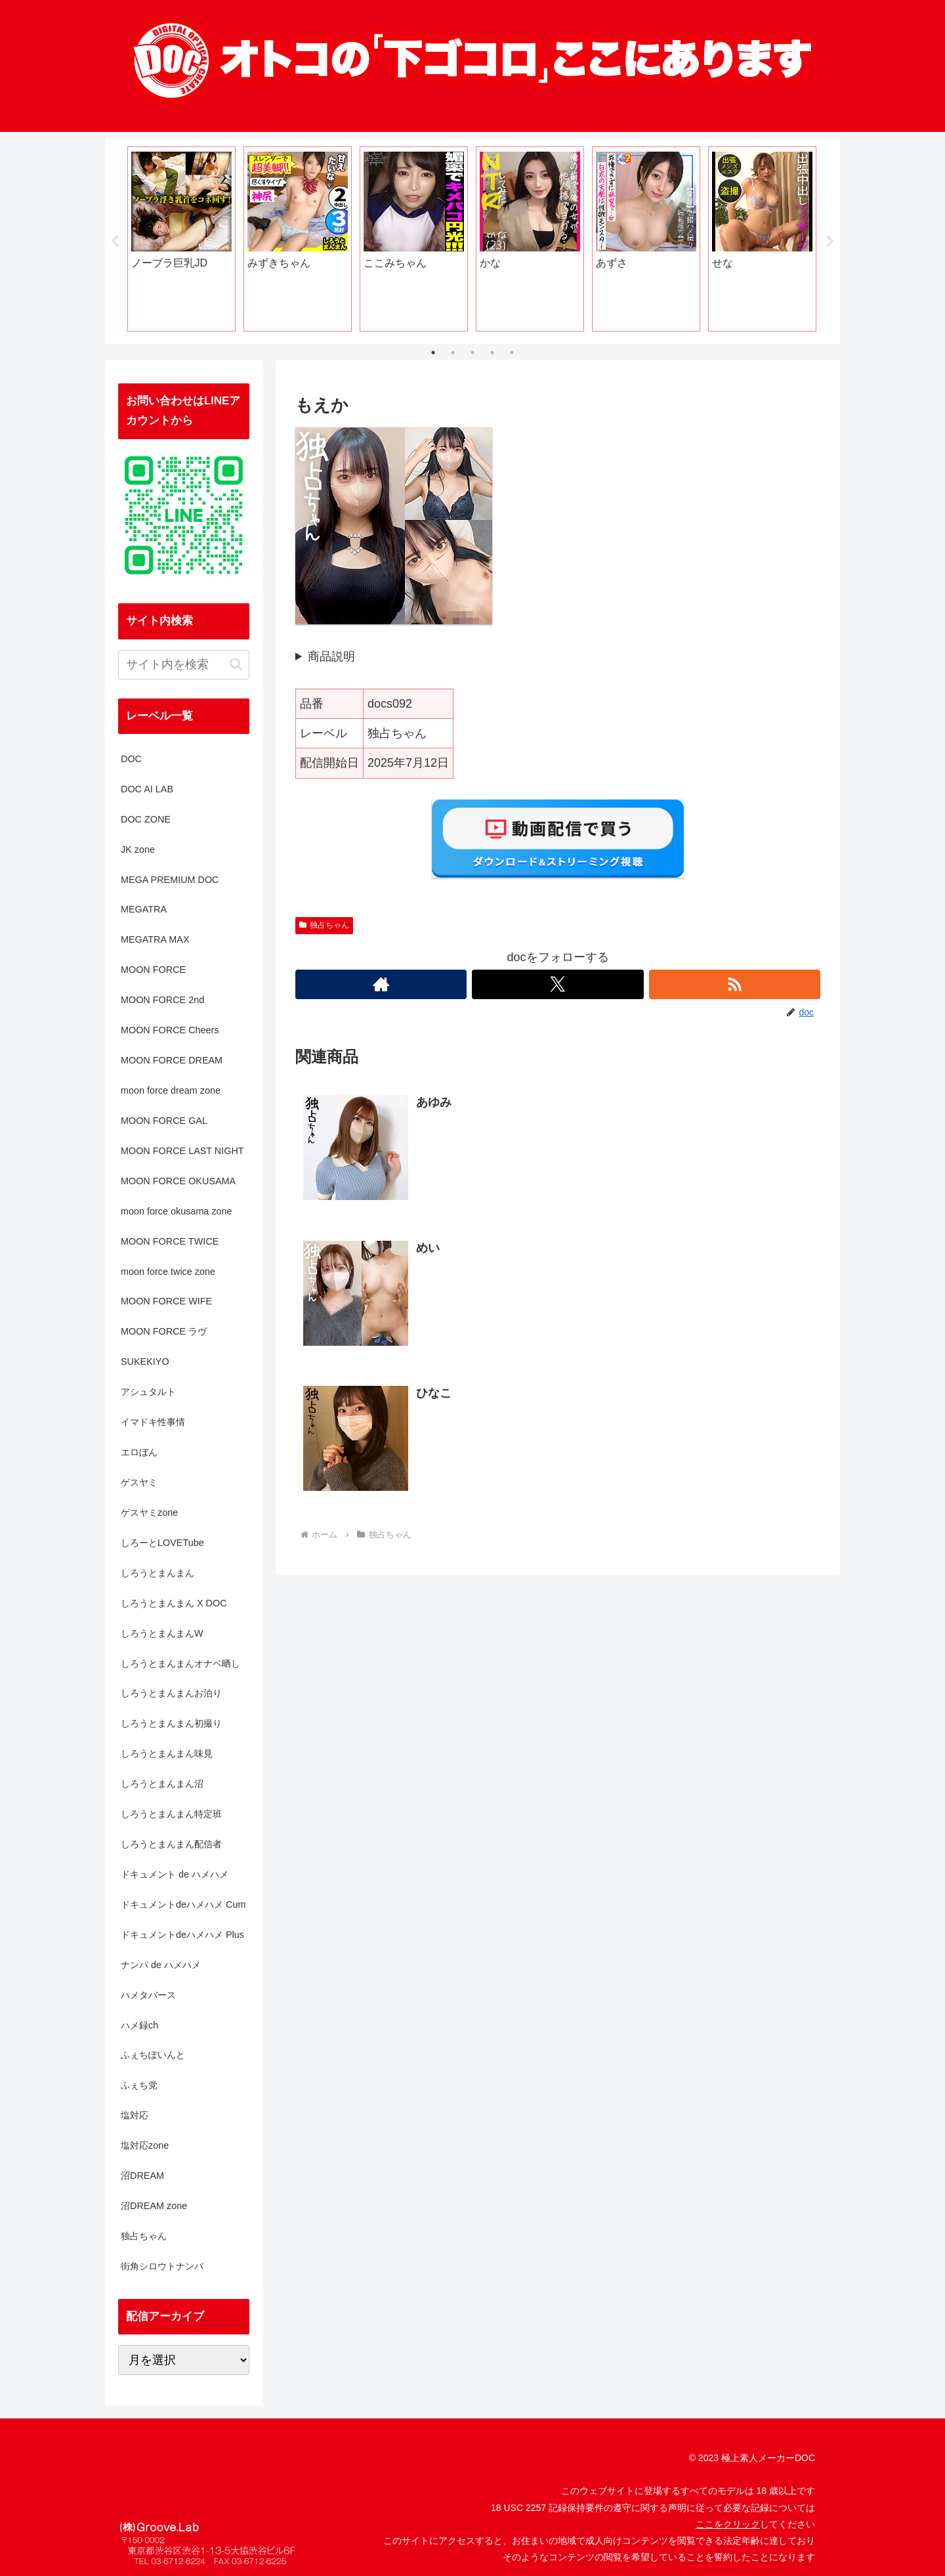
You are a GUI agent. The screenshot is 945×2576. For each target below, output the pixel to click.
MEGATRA (144, 909)
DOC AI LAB (147, 789)
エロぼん (139, 1452)
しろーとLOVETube (162, 1542)
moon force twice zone (168, 1271)
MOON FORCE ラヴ (164, 1331)
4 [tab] (492, 352)
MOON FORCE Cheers (170, 1030)
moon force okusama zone (176, 1211)
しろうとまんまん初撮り (171, 1723)
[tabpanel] (181, 239)
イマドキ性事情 (153, 1422)
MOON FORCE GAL (164, 1120)
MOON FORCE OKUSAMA (178, 1181)
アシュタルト (148, 1391)
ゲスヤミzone (149, 1512)
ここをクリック (728, 2524)
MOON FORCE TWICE (170, 1241)
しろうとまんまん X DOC (174, 1603)
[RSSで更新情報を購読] (734, 984)
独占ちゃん (324, 925)
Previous (114, 241)
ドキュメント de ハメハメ (174, 1874)
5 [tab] (511, 352)
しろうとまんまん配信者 (171, 1844)
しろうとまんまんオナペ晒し (180, 1663)
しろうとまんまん (157, 1573)
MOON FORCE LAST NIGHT (182, 1151)
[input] (183, 664)
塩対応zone (145, 2145)
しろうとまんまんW (162, 1633)
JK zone (138, 849)
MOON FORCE (153, 969)
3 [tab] (472, 352)
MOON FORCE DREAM (171, 1060)
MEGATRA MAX (155, 939)
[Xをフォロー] (557, 984)
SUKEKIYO (145, 1361)
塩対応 (134, 2115)
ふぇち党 (139, 2085)
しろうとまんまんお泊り (171, 1693)
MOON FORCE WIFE (166, 1301)
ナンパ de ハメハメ (161, 1965)
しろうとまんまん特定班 (171, 1814)
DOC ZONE (146, 819)
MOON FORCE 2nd (162, 1000)
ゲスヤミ (139, 1482)
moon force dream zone (170, 1090)
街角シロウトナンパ (162, 2266)
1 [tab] (433, 352)
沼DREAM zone (154, 2205)
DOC (131, 759)
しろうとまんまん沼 (162, 1783)
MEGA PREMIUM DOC (170, 879)
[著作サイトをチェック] (381, 984)
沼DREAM (142, 2175)
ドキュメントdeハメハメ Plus (182, 1934)
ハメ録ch (139, 2025)
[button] (235, 664)
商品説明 (331, 656)
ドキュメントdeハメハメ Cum (183, 1904)
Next (830, 241)
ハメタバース (148, 1995)
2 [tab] (452, 352)
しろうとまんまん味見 (167, 1753)
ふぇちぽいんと (153, 2055)
